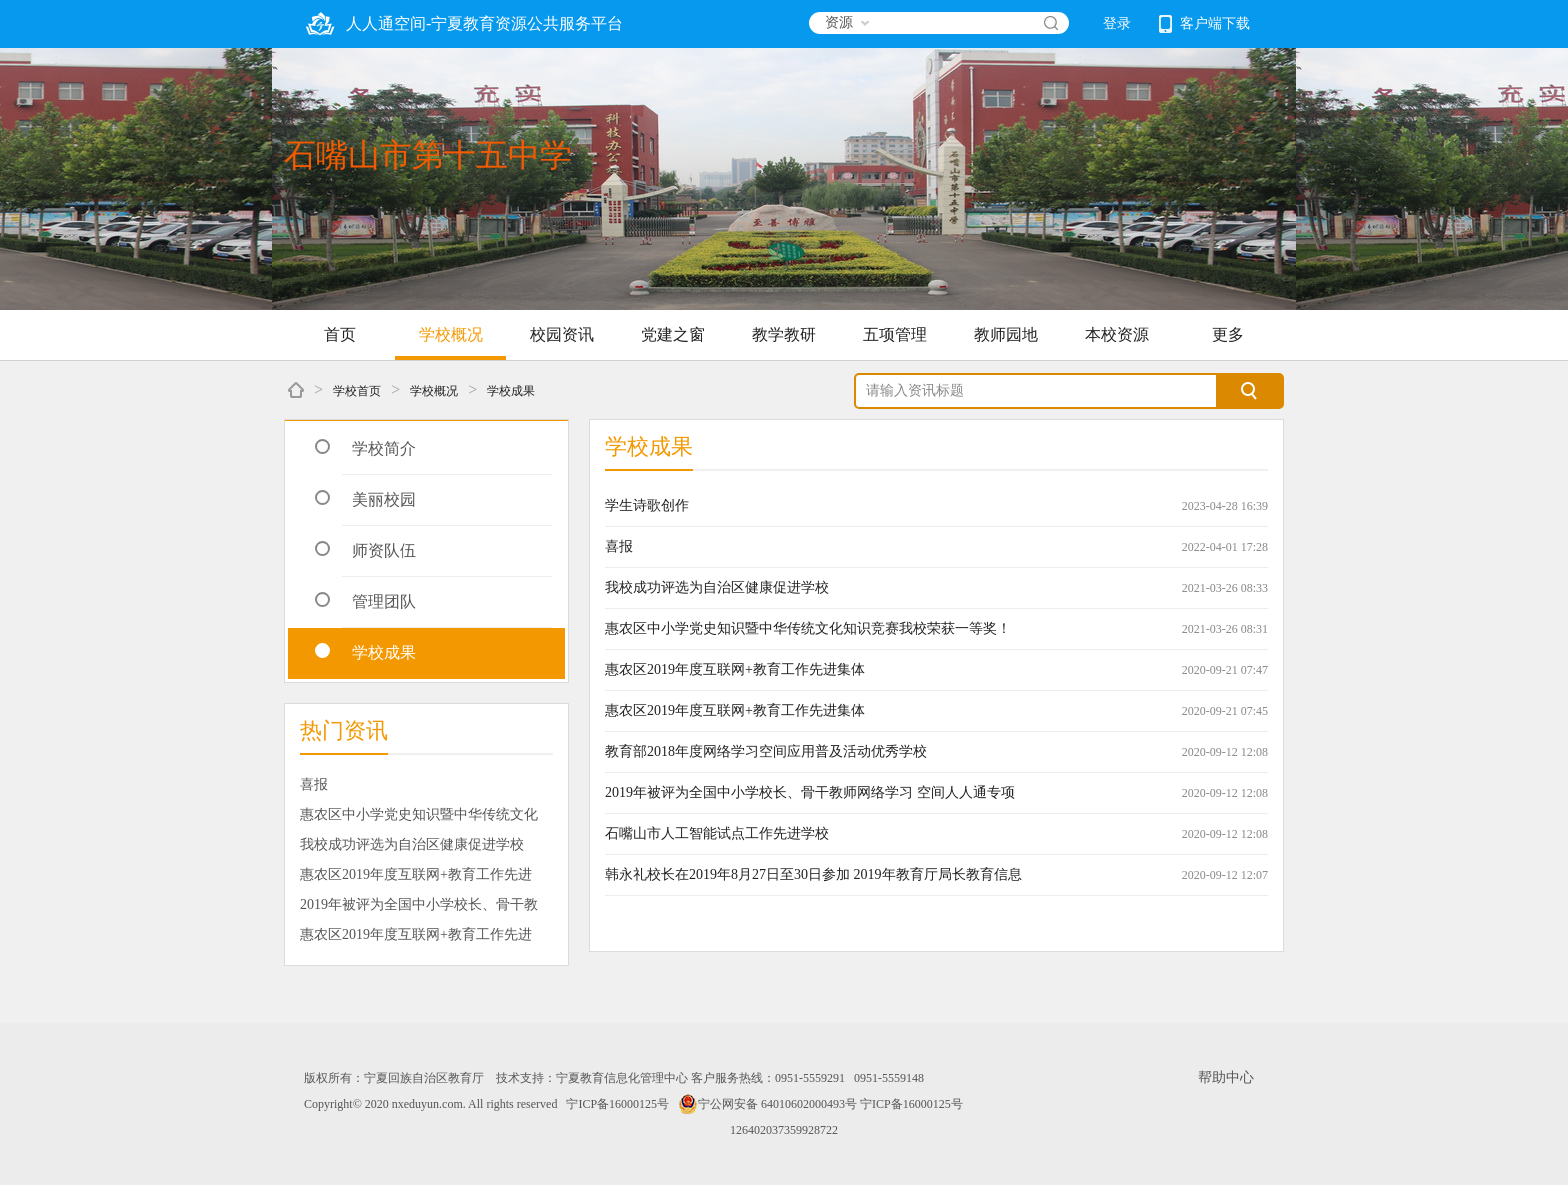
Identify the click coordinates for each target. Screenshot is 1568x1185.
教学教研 (784, 334)
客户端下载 (1204, 24)
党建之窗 (673, 334)
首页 (340, 334)
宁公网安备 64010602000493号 (767, 1104)
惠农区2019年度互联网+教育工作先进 (416, 874)
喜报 (314, 784)
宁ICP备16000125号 (617, 1104)
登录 (1117, 23)
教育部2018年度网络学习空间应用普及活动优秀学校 (766, 751)
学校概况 (451, 334)
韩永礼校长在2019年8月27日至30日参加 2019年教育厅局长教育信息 (813, 874)
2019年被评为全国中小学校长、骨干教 (419, 904)
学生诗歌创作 (647, 505)
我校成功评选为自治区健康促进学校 (412, 844)
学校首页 (357, 391)
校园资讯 (562, 334)
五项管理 (895, 334)
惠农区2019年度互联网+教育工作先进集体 (735, 669)
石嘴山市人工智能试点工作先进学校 (717, 833)
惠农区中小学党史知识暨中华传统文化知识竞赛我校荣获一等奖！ (808, 628)
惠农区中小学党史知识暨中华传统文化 (419, 814)
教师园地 (1006, 334)
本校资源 (1117, 334)
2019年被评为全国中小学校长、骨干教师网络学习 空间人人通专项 (810, 792)
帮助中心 (1226, 1077)
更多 (1228, 334)
